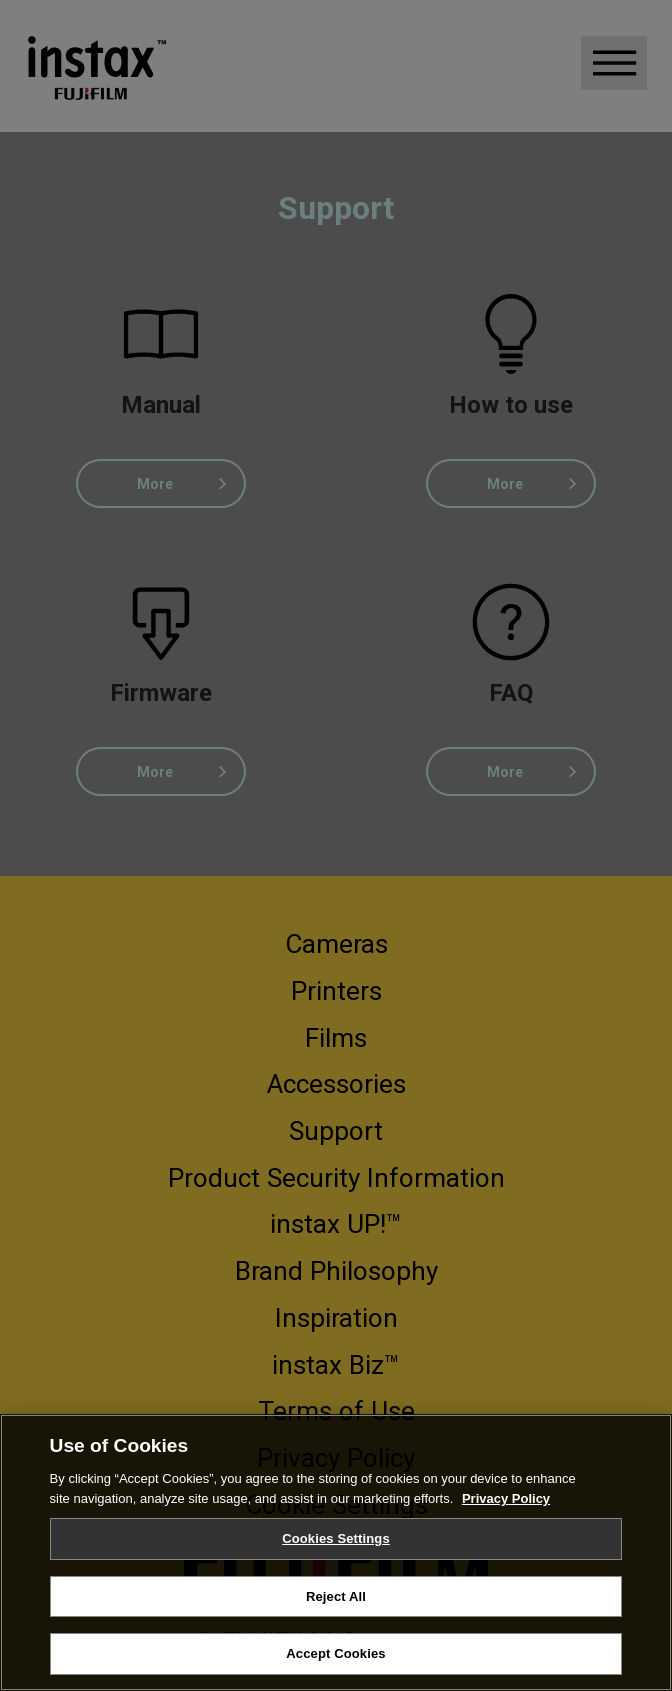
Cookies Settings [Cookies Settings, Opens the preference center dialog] (336, 1538)
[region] (336, 1552)
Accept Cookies (335, 1653)
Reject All (336, 1596)
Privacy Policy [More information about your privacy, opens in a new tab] (506, 1498)
